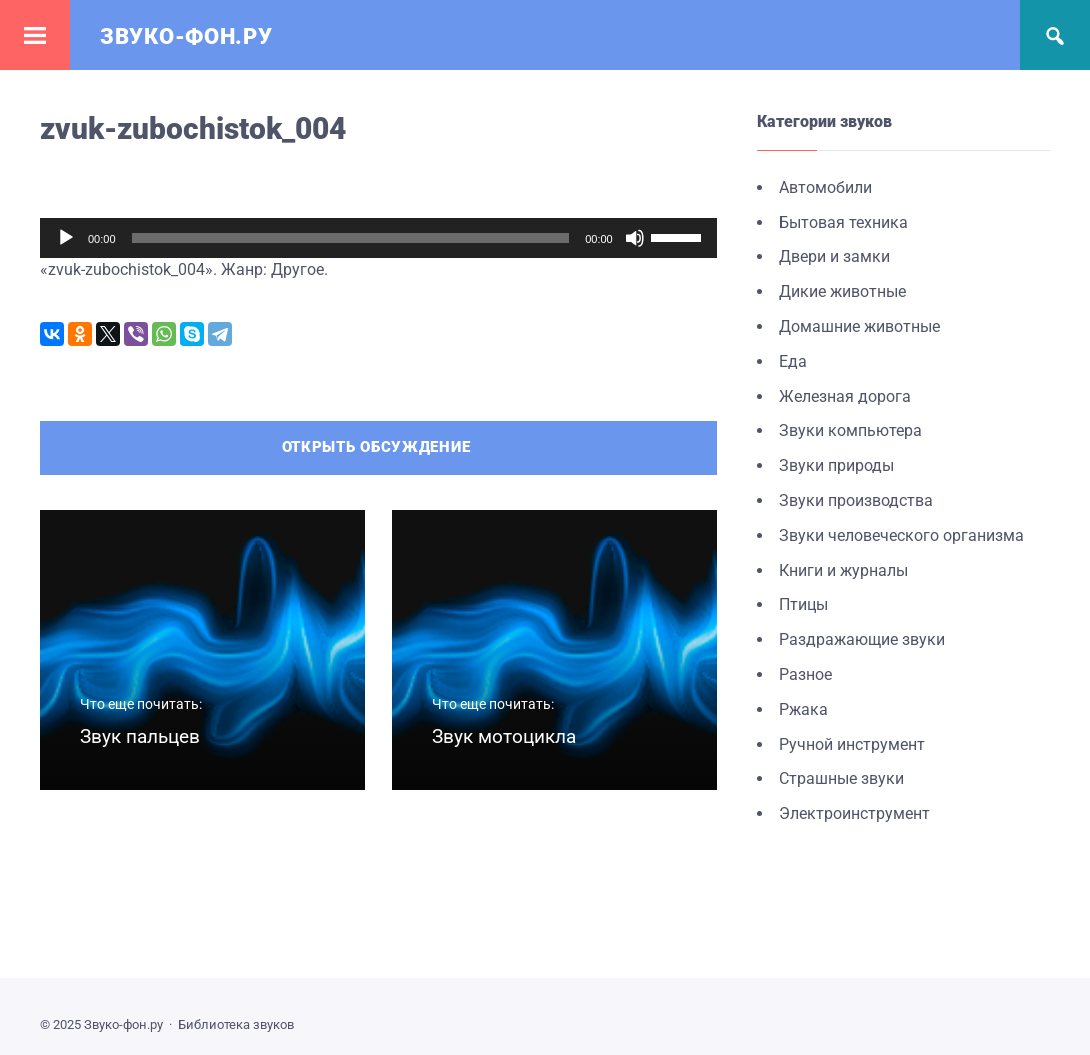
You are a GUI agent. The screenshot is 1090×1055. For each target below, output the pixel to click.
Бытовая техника (843, 222)
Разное (805, 674)
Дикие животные (842, 291)
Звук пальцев (140, 736)
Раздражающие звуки (862, 639)
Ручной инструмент (852, 744)
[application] (378, 238)
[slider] (351, 238)
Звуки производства (856, 500)
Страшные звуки (841, 778)
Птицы (803, 604)
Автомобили (825, 187)
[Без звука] (635, 238)
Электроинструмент (854, 813)
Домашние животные (859, 326)
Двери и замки (834, 256)
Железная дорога (845, 396)
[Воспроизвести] (66, 238)
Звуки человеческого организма (901, 535)
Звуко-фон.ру (186, 36)
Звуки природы (836, 465)
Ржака (803, 709)
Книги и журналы (843, 570)
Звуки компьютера (850, 430)
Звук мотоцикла (504, 736)
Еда (793, 361)
